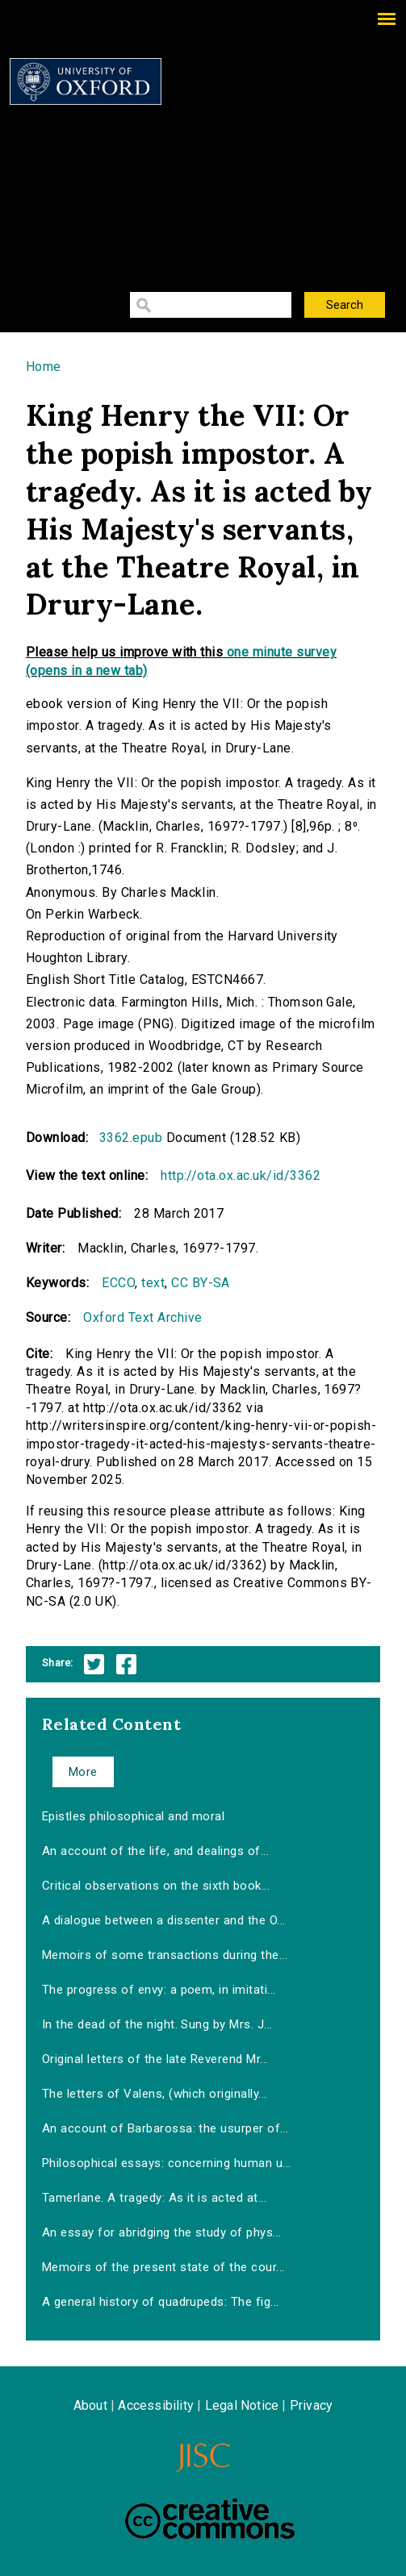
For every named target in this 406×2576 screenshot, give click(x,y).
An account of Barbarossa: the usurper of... (165, 2128)
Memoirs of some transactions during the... (164, 1955)
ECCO (118, 1282)
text (153, 1282)
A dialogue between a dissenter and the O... (164, 1920)
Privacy (311, 2405)
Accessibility (156, 2405)
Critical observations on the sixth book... (156, 1885)
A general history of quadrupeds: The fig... (160, 2302)
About (90, 2405)
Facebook (126, 1664)
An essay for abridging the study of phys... (162, 2232)
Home (43, 366)
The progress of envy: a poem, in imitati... (159, 1989)
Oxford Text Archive (142, 1317)
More (83, 1772)
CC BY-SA (200, 1282)
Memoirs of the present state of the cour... (163, 2267)
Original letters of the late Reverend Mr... (155, 2059)
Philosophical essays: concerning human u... (166, 2163)
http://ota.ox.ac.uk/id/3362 (240, 1175)
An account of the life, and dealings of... (155, 1851)
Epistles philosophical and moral (133, 1816)
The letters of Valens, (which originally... (154, 2093)
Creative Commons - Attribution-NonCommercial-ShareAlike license (210, 2519)
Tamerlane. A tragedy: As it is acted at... (154, 2197)
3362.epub (130, 1137)
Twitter (94, 1664)
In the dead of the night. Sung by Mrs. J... (157, 2024)
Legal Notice (241, 2405)
